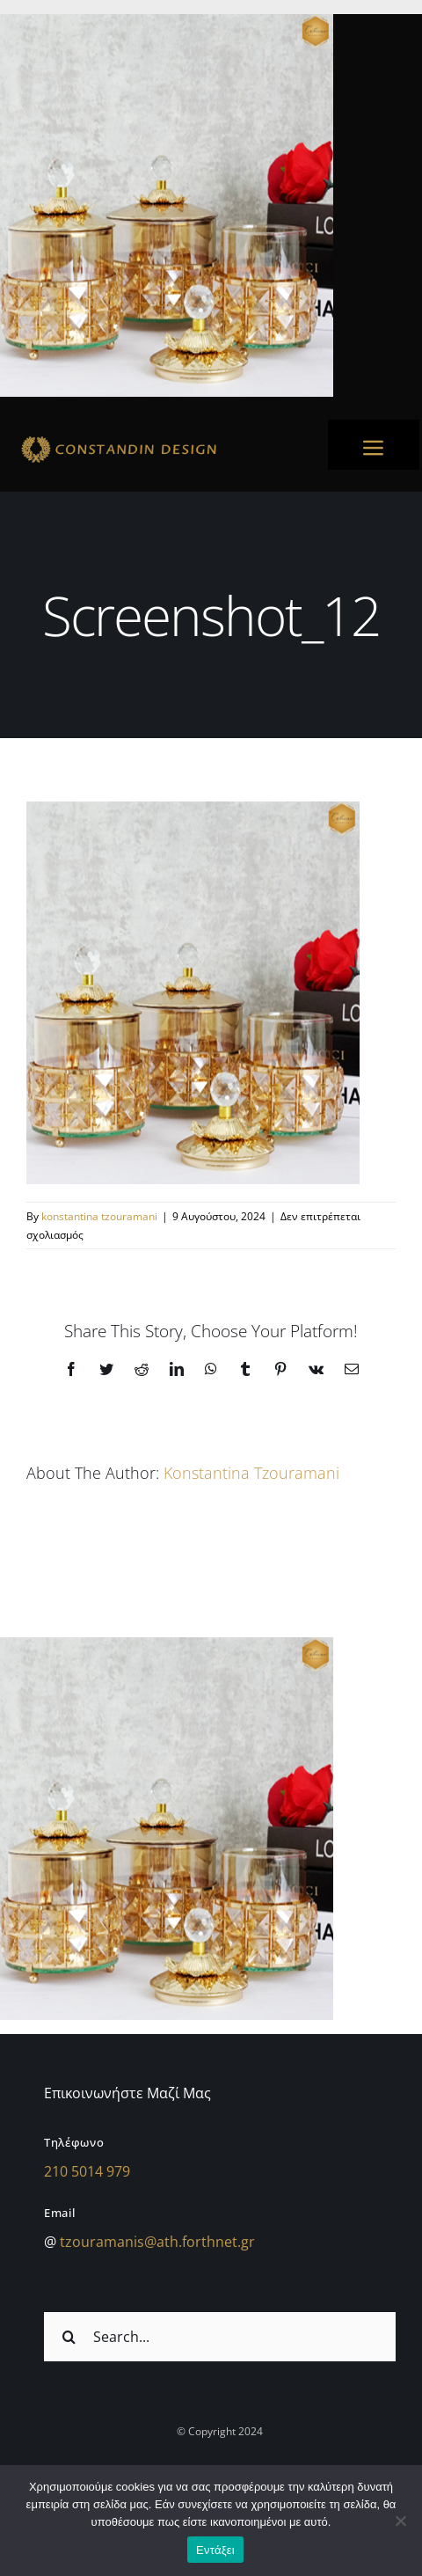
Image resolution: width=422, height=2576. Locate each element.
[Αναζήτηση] (68, 2336)
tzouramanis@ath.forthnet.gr (157, 2241)
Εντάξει (215, 2550)
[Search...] (220, 2336)
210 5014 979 (87, 2171)
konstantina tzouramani (99, 1216)
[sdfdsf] (157, 438)
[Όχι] (400, 2520)
